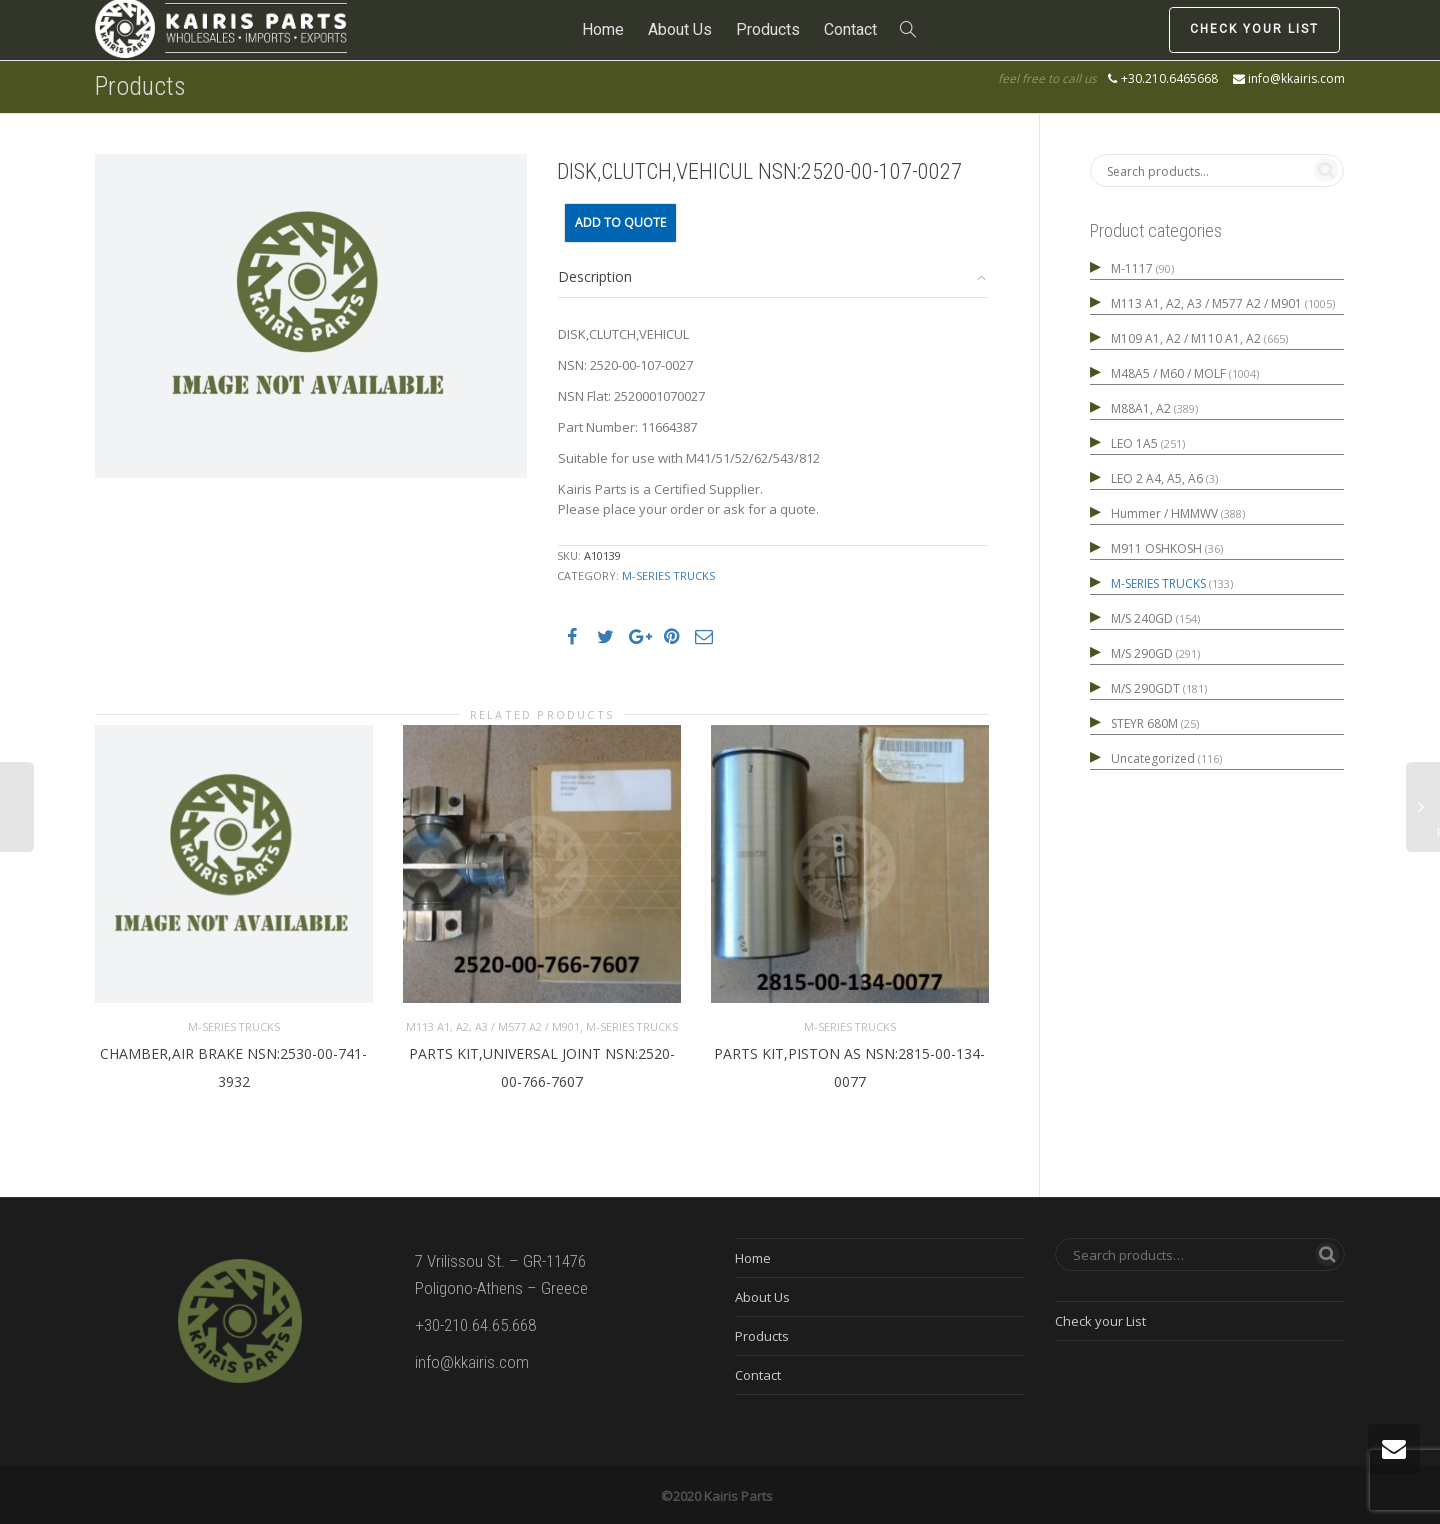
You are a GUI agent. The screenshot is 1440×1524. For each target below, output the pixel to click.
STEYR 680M (1144, 723)
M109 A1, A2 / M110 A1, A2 (1186, 338)
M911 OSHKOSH (1156, 548)
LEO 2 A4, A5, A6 (1157, 478)
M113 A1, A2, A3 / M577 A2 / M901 (493, 1023)
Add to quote (620, 222)
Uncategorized (1153, 758)
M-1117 (1132, 268)
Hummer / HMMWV (1164, 513)
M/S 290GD (1142, 653)
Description (595, 276)
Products (768, 29)
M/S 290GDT (1145, 688)
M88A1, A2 (1141, 408)
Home (603, 29)
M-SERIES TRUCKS (668, 575)
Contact (850, 29)
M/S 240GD (1142, 618)
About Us (680, 29)
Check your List (1254, 29)
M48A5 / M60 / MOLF (1168, 373)
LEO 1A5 (1134, 443)
